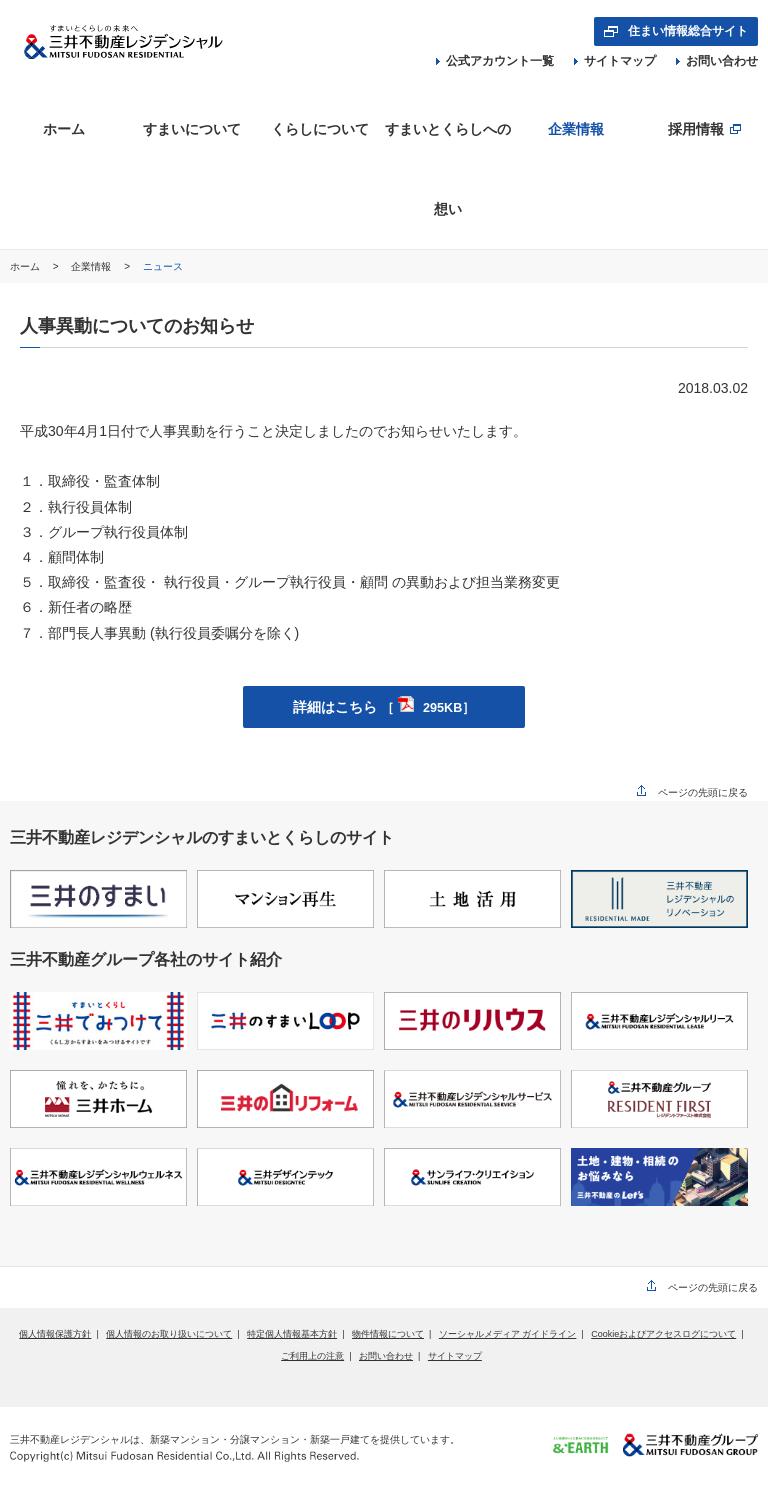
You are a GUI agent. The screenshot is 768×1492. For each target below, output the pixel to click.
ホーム (26, 266)
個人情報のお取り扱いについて (169, 1334)
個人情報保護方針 (55, 1334)
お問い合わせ (717, 61)
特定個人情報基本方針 (292, 1334)
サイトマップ (615, 61)
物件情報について (388, 1334)
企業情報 (92, 266)
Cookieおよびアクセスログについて (663, 1334)
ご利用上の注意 (312, 1356)
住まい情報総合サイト (688, 31)
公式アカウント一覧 (495, 61)
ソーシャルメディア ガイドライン (508, 1334)
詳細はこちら (384, 707)
